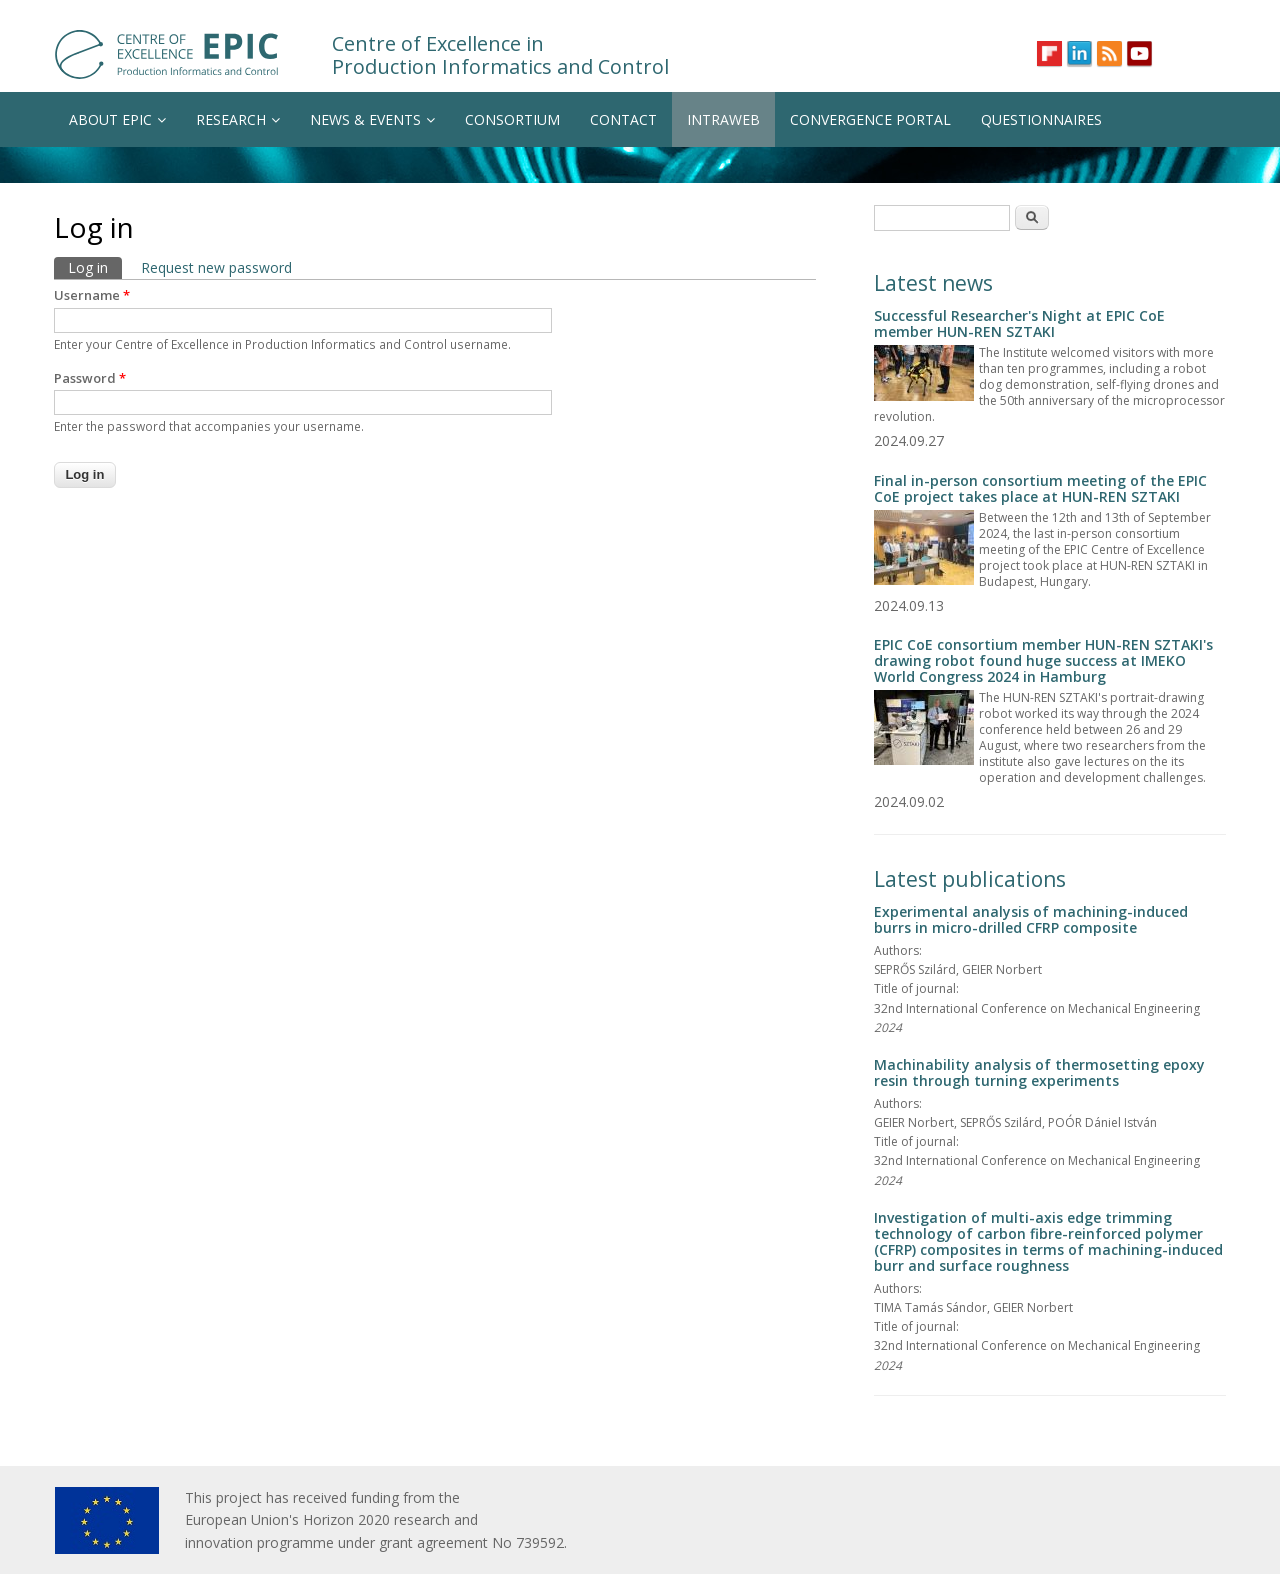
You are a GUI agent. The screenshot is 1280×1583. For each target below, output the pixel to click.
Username (92, 295)
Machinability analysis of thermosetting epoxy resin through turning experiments (1039, 1072)
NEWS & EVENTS (372, 119)
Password (90, 378)
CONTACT (623, 119)
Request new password (216, 267)
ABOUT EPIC (117, 119)
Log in (95, 267)
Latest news (933, 283)
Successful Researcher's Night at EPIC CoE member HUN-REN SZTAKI (1019, 323)
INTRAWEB (723, 119)
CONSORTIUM (512, 119)
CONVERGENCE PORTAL (870, 119)
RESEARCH (238, 119)
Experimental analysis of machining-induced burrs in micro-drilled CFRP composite (1031, 919)
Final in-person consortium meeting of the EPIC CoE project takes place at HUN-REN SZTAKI (1040, 488)
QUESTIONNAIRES (1041, 119)
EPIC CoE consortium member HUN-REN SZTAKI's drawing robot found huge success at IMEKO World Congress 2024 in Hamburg (1043, 660)
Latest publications (970, 879)
